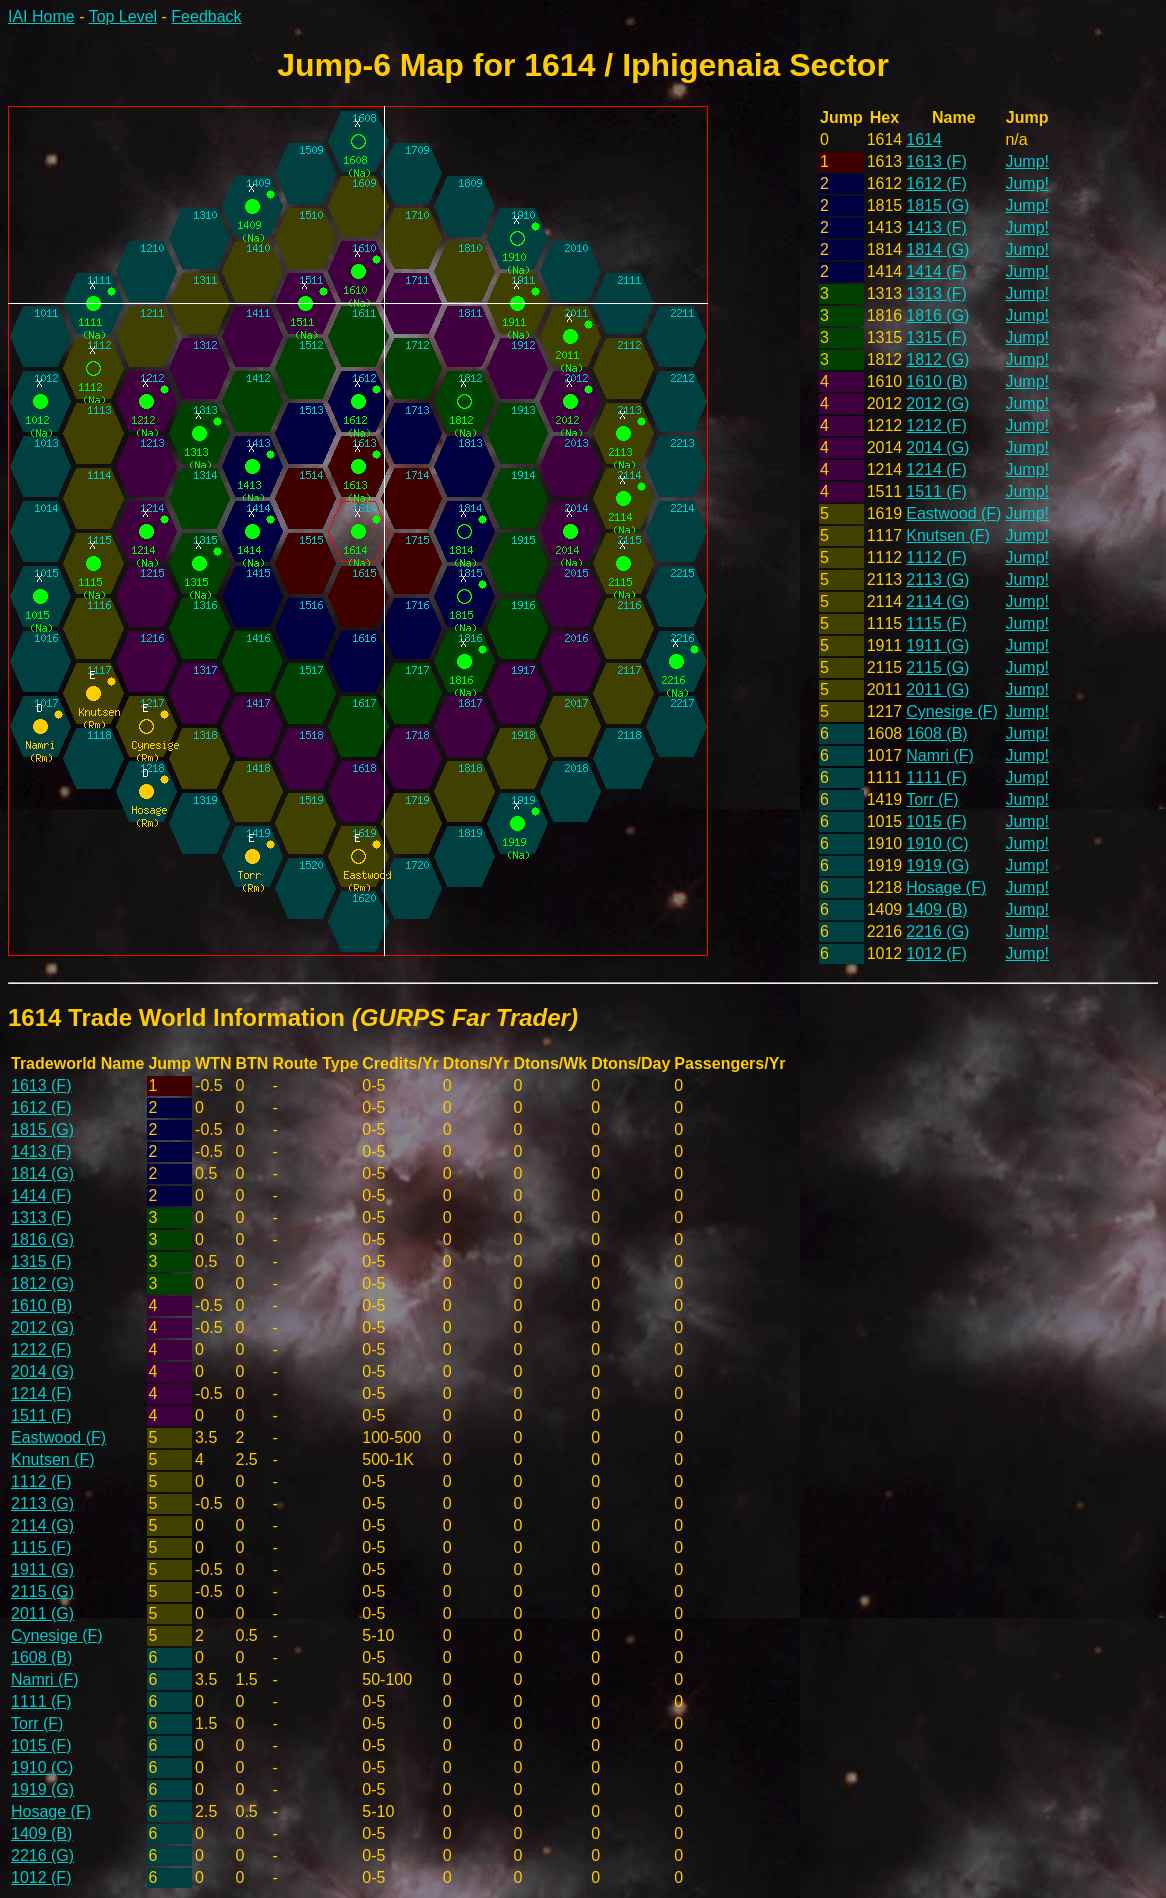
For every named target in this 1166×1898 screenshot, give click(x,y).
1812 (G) (937, 359)
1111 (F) (936, 777)
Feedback (206, 16)
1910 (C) (937, 843)
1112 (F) (936, 557)
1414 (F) (936, 271)
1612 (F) (936, 183)
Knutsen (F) (948, 535)
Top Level (123, 16)
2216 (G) (937, 931)
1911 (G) (937, 645)
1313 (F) (936, 293)
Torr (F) (932, 799)
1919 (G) (937, 865)
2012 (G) (937, 403)
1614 (924, 139)
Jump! (1027, 161)
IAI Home (41, 16)
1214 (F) (936, 469)
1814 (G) (937, 249)
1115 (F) (936, 623)
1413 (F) (936, 227)
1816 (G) (937, 315)
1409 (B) (936, 909)
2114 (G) (937, 601)
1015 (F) (936, 821)
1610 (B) (936, 381)
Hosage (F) (946, 887)
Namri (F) (940, 755)
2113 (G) (937, 579)
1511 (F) (936, 491)
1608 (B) (936, 733)
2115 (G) (937, 667)
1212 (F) (936, 425)
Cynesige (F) (952, 711)
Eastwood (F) (953, 513)
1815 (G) (937, 205)
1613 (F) (936, 161)
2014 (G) (937, 447)
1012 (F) (936, 953)
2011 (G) (937, 689)
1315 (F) (936, 337)
